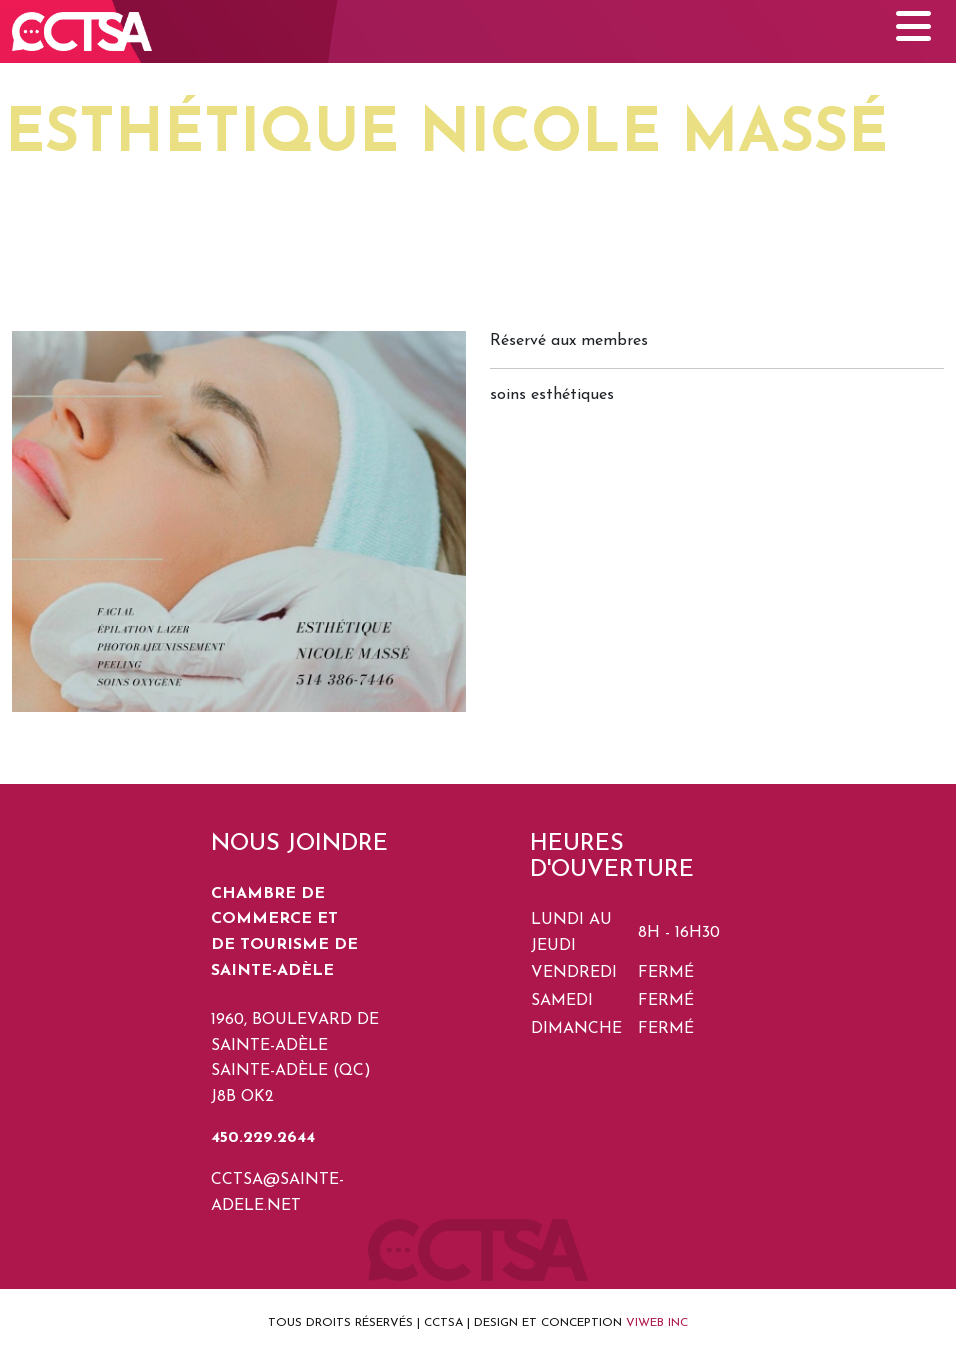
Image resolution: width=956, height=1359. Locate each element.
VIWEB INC (657, 1323)
